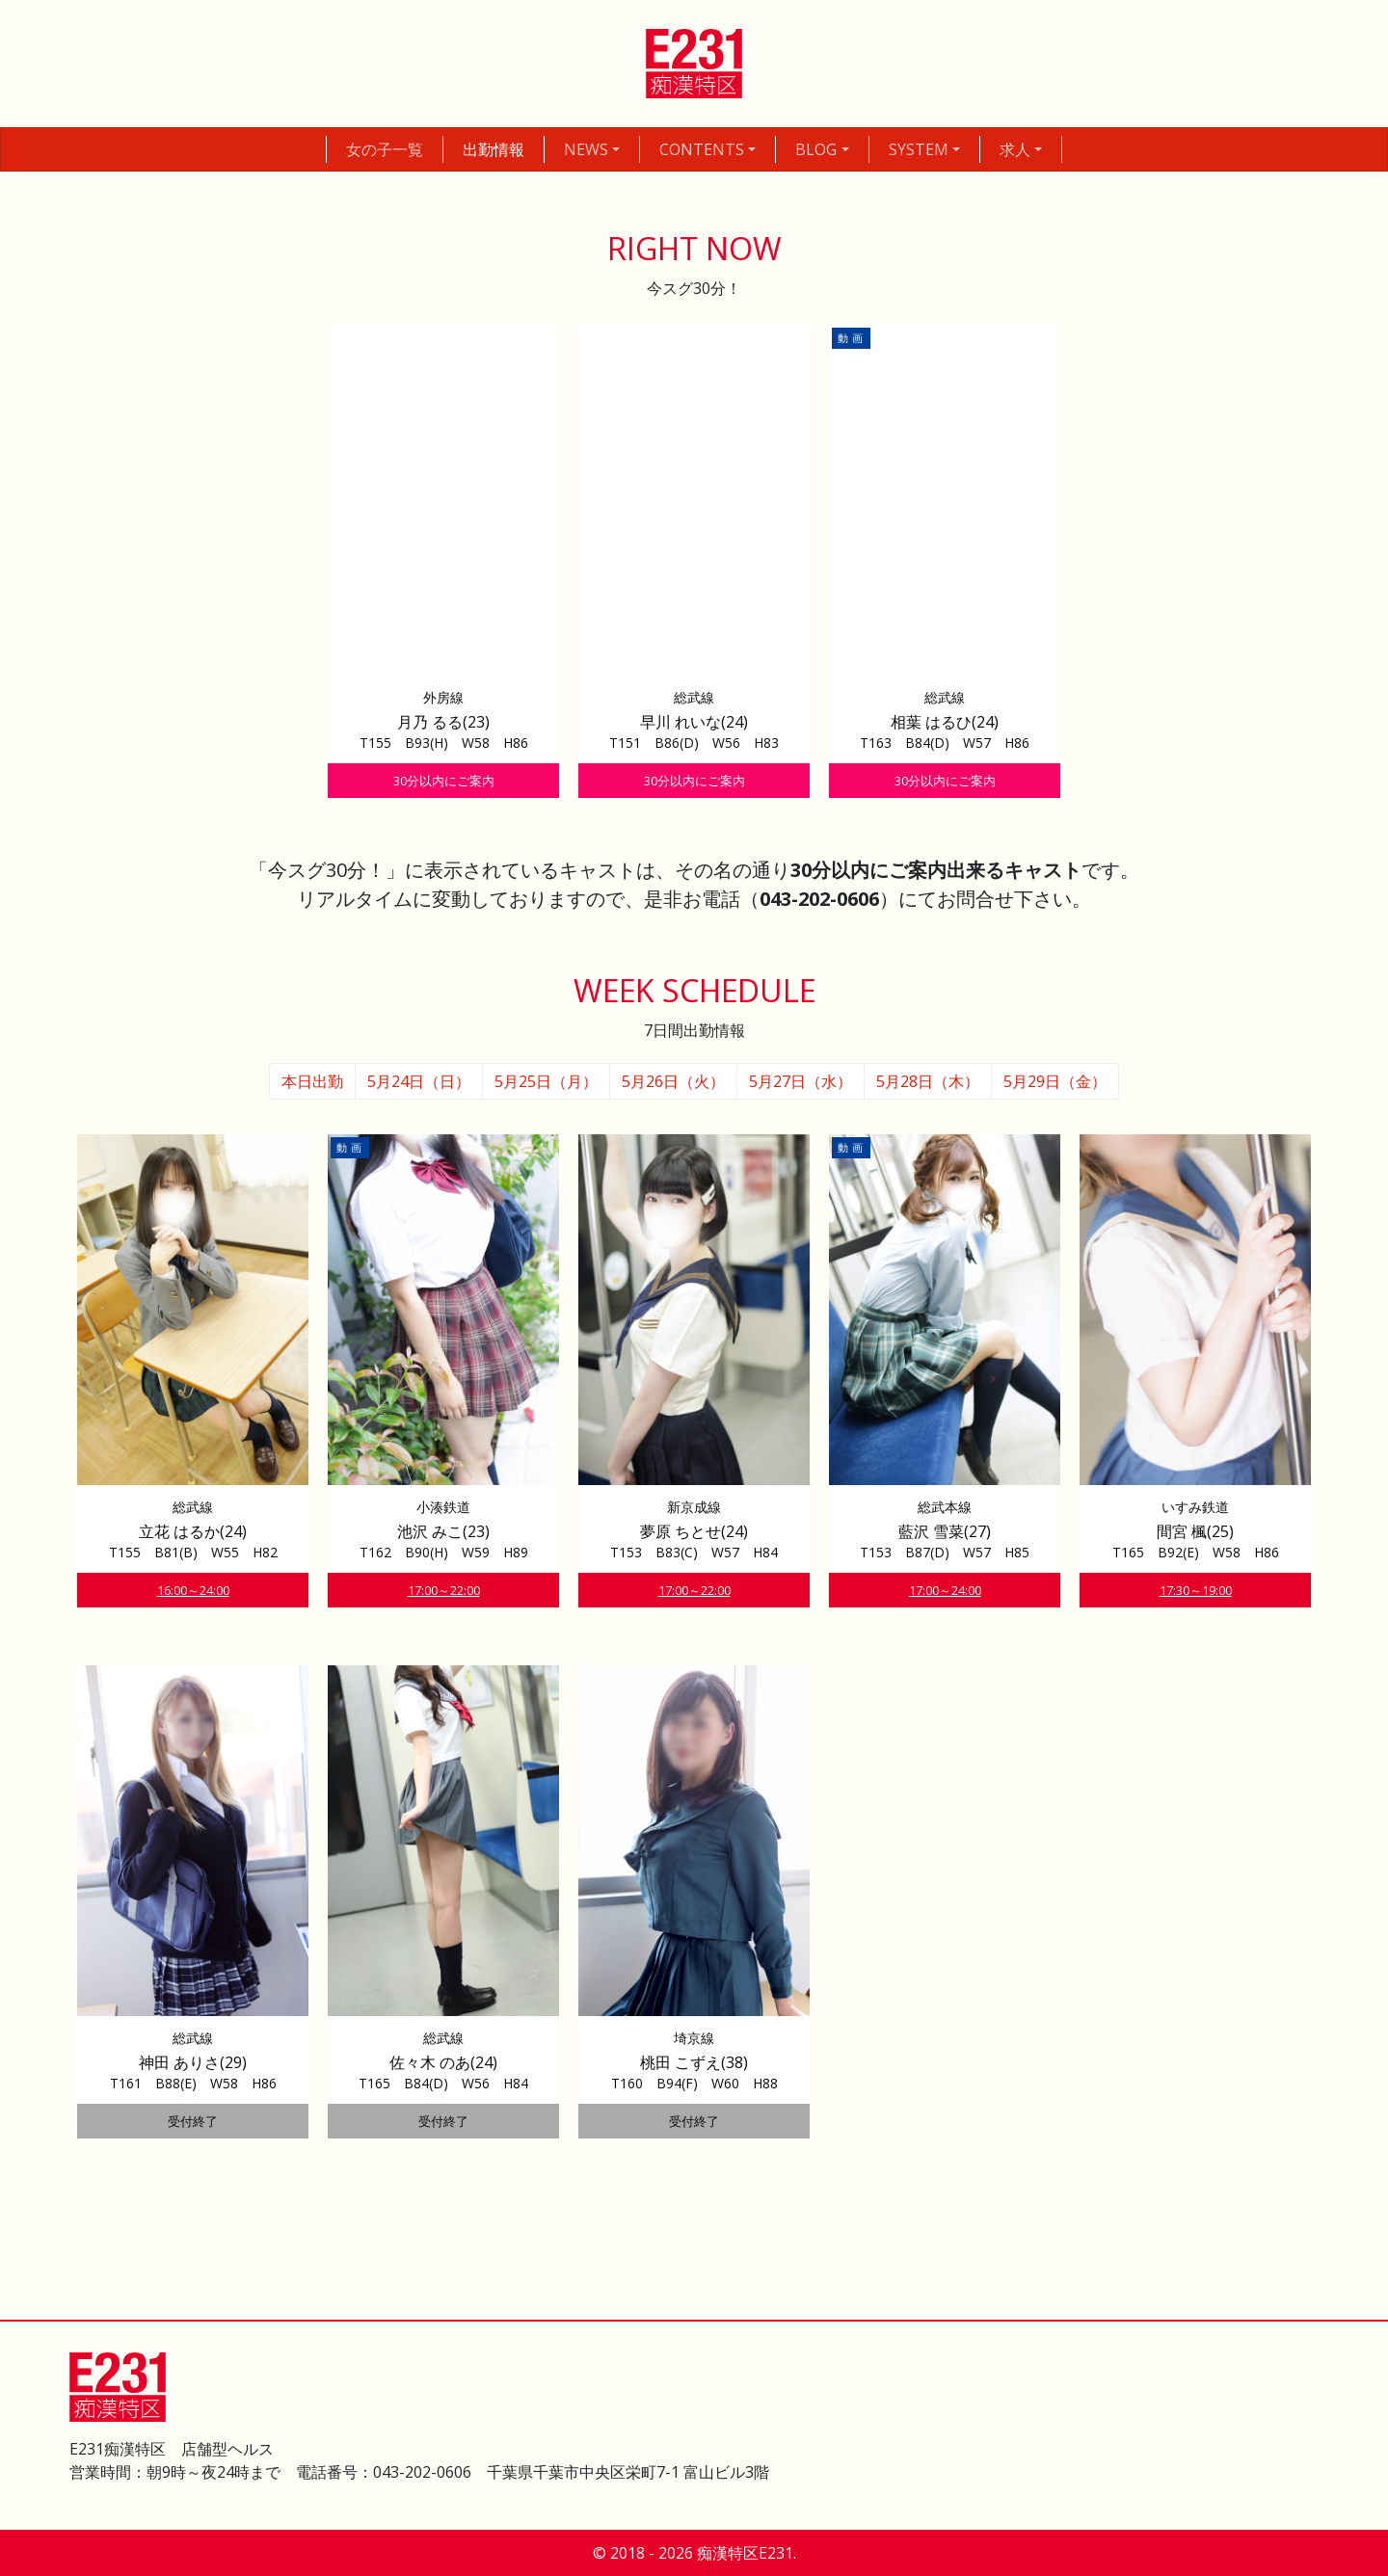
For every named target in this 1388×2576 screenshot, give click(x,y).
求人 (1015, 149)
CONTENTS (701, 149)
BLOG (816, 149)
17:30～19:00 (1196, 1590)
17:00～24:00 (945, 1590)
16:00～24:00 (193, 1590)
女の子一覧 (384, 149)
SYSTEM (918, 149)
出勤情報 (493, 149)
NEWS (586, 149)
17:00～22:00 (444, 1590)
